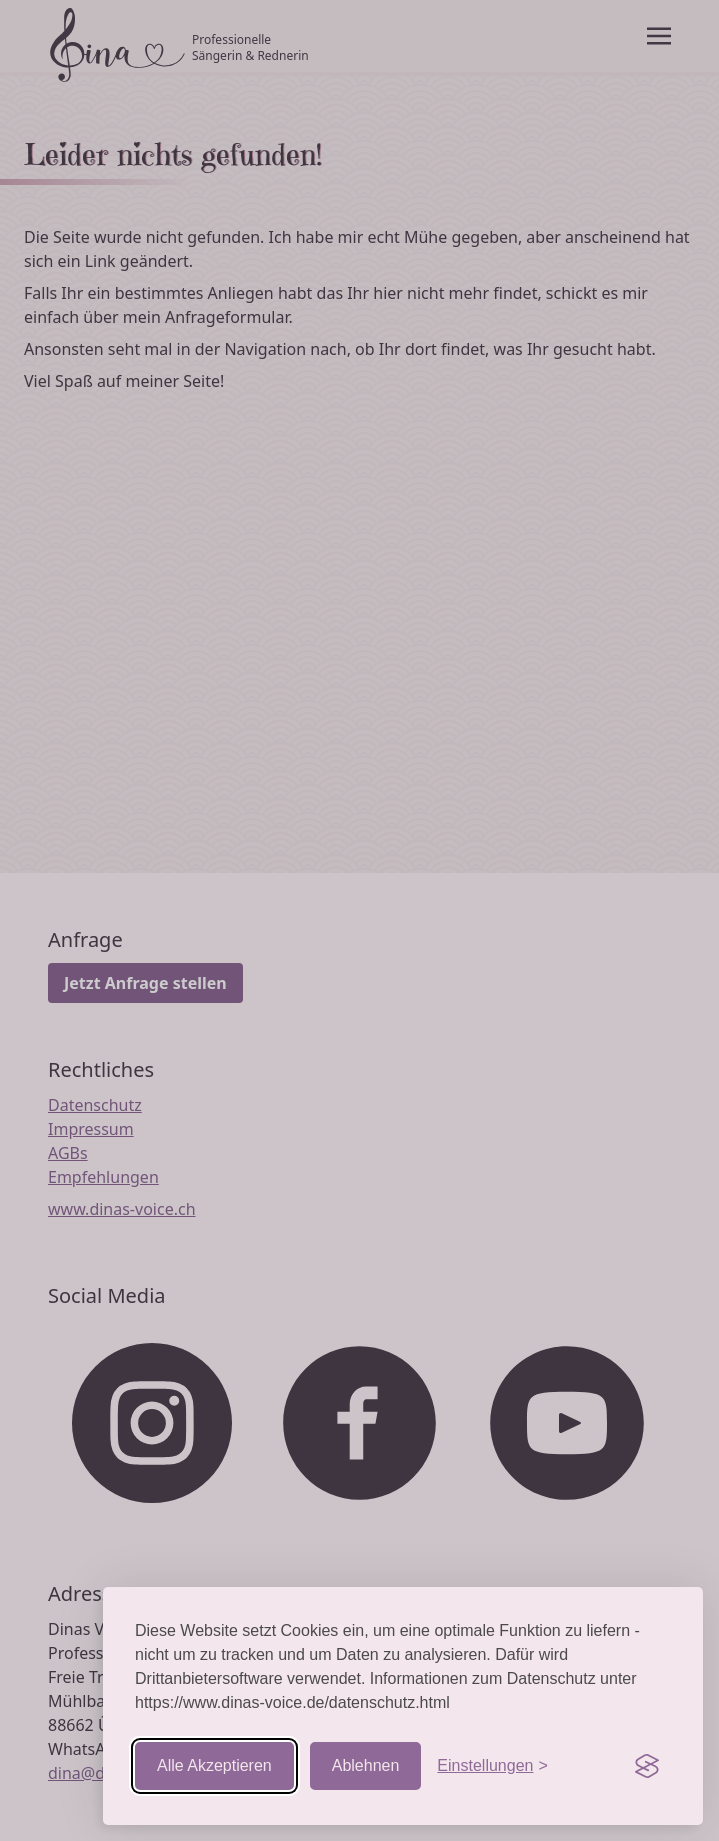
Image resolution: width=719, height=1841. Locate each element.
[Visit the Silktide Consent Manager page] (647, 1766)
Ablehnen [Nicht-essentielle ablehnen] (366, 1765)
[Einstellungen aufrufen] (492, 1766)
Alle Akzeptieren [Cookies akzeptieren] (214, 1765)
